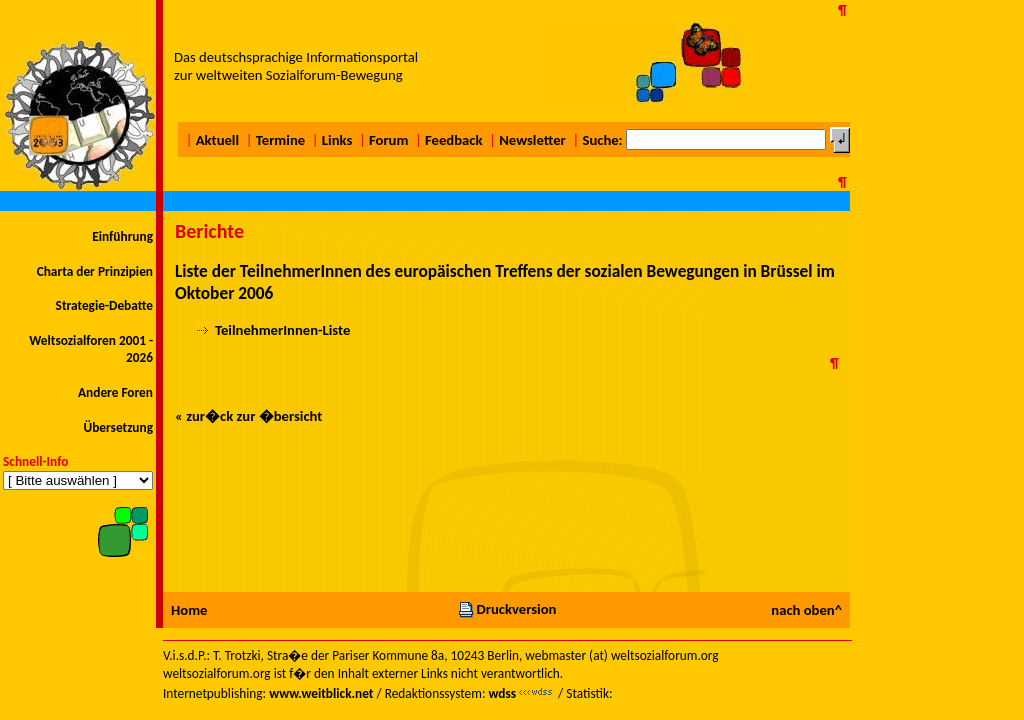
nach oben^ (806, 610)
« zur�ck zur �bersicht (248, 416)
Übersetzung (118, 427)
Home (189, 610)
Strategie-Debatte (104, 305)
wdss (502, 693)
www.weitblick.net (321, 693)
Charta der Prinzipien (95, 271)
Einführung (122, 236)
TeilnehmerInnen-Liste (282, 330)
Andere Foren (115, 392)
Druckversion (507, 609)
